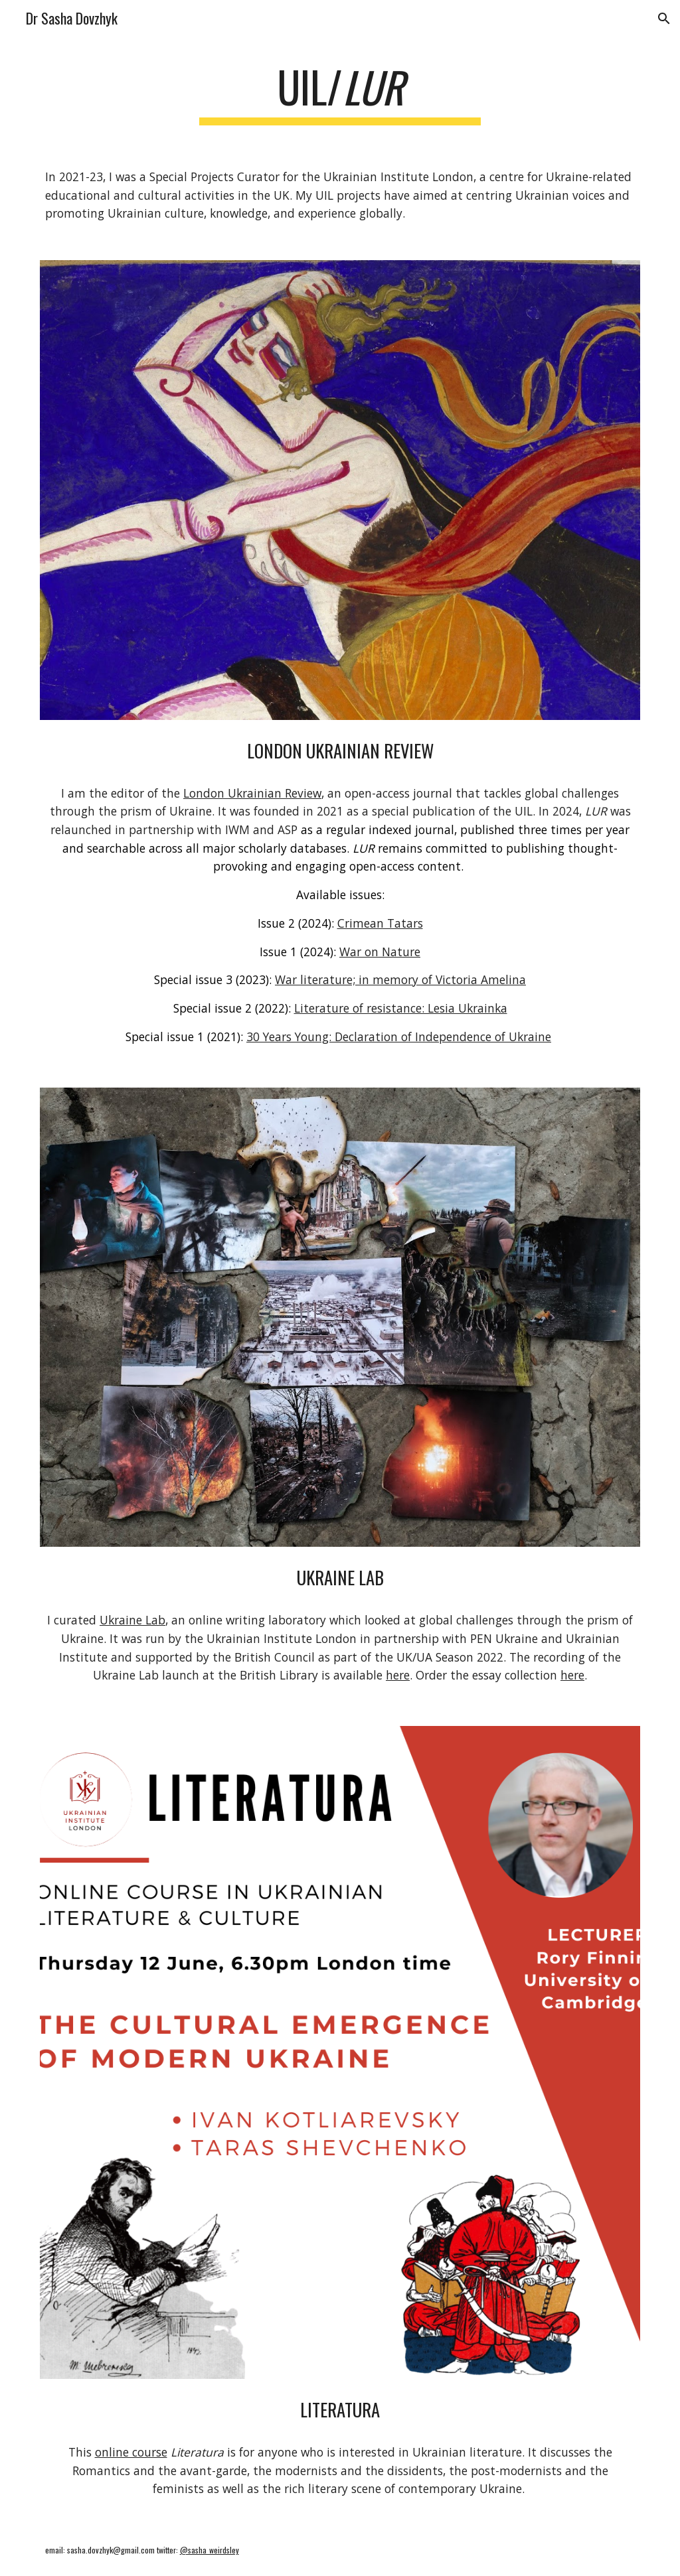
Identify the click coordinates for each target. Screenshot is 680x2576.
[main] (340, 93)
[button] (664, 19)
